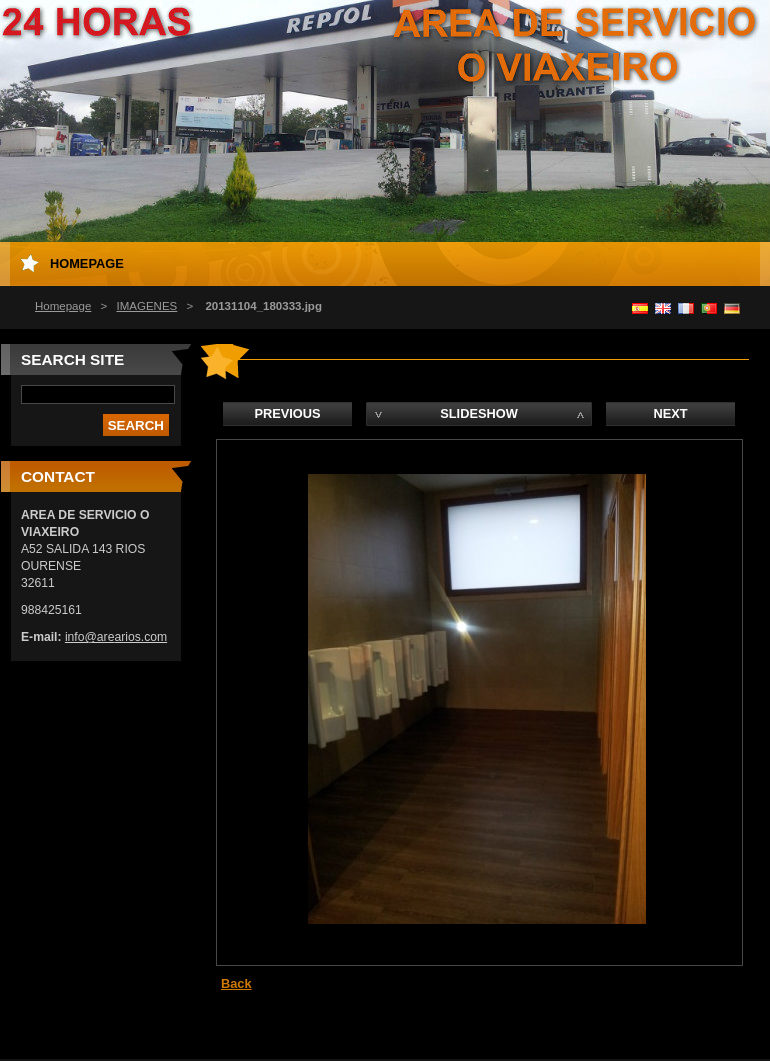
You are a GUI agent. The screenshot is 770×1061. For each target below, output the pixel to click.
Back (236, 983)
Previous (287, 413)
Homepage (63, 306)
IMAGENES (146, 306)
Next (670, 413)
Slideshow (479, 413)
